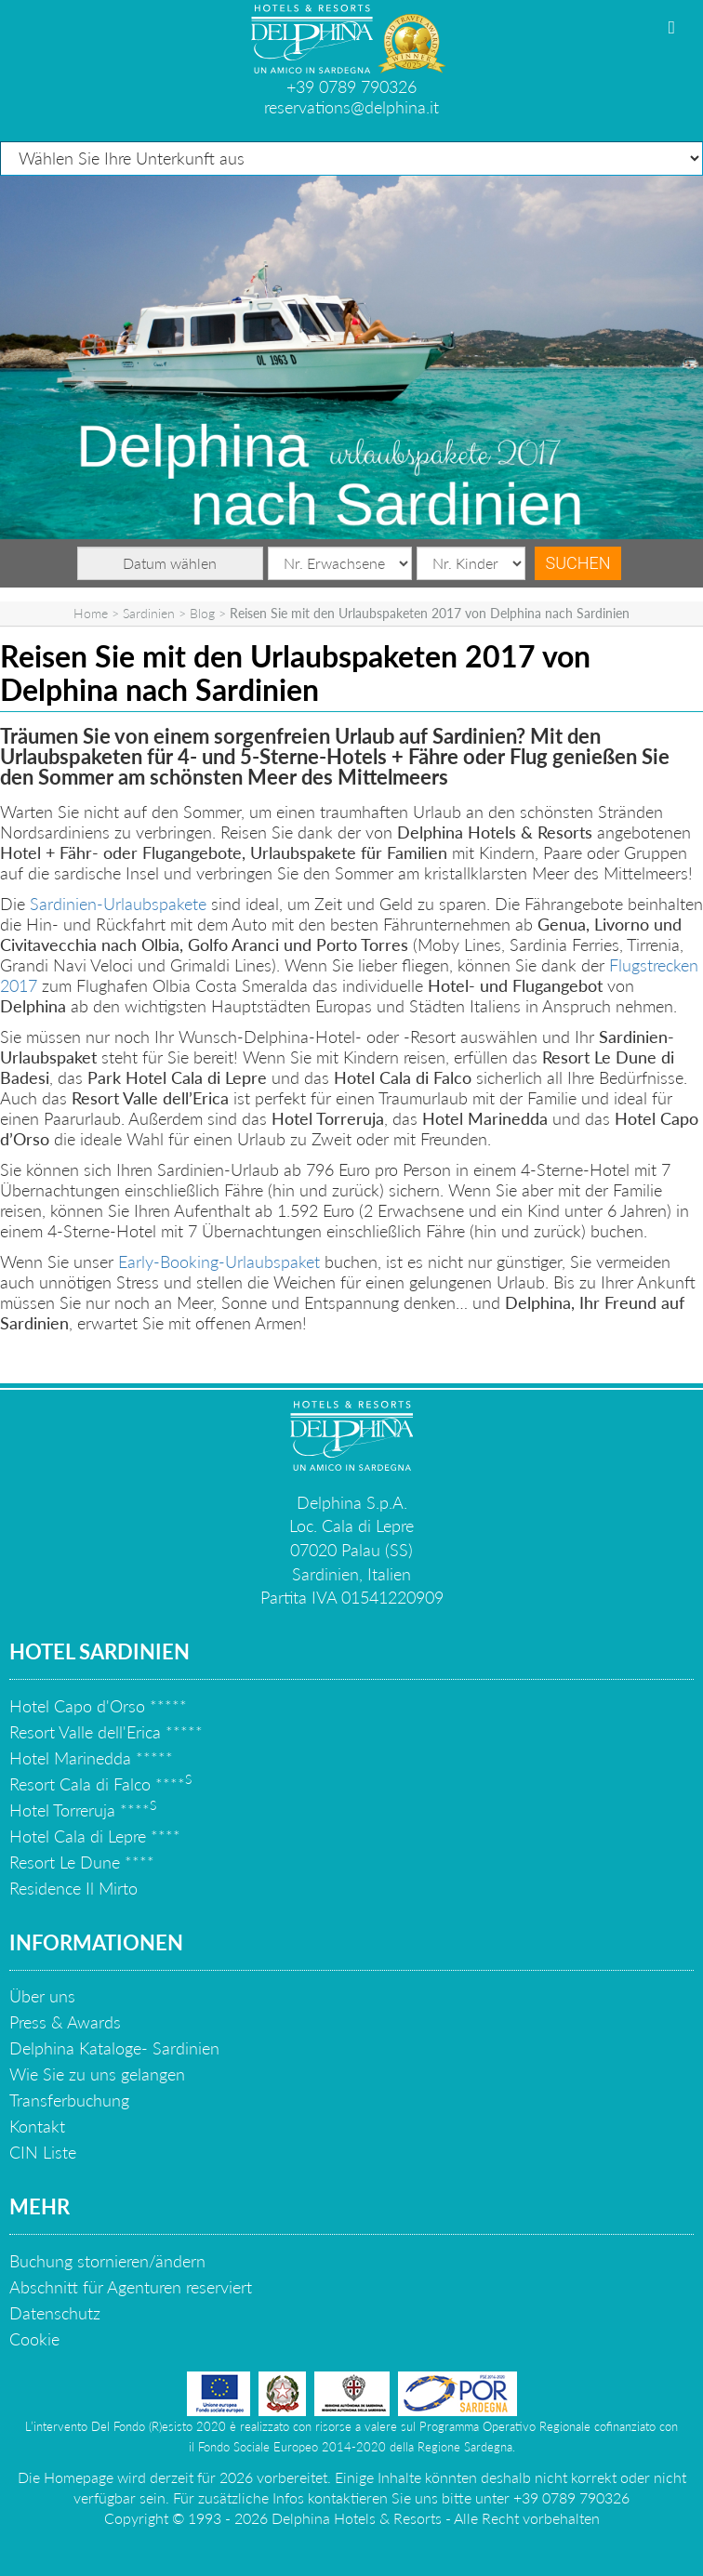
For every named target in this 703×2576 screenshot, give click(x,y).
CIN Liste (42, 2152)
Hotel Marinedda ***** (91, 1758)
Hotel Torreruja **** (82, 1810)
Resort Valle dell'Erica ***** (106, 1732)
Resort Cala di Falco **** (100, 1784)
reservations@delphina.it (351, 107)
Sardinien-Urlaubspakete (118, 903)
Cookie (34, 2339)
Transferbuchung (69, 2100)
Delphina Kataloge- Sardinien (114, 2048)
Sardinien (149, 613)
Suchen (578, 563)
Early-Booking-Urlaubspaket (221, 1261)
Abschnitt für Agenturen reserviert (130, 2287)
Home (90, 613)
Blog (202, 613)
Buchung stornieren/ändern (107, 2261)
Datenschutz (54, 2313)
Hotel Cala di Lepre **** (94, 1836)
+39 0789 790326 (351, 86)
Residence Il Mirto (73, 1888)
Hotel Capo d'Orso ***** (98, 1706)
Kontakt (37, 2126)
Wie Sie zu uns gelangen (97, 2074)
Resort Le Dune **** (81, 1862)
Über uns (42, 1996)
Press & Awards (65, 2022)
